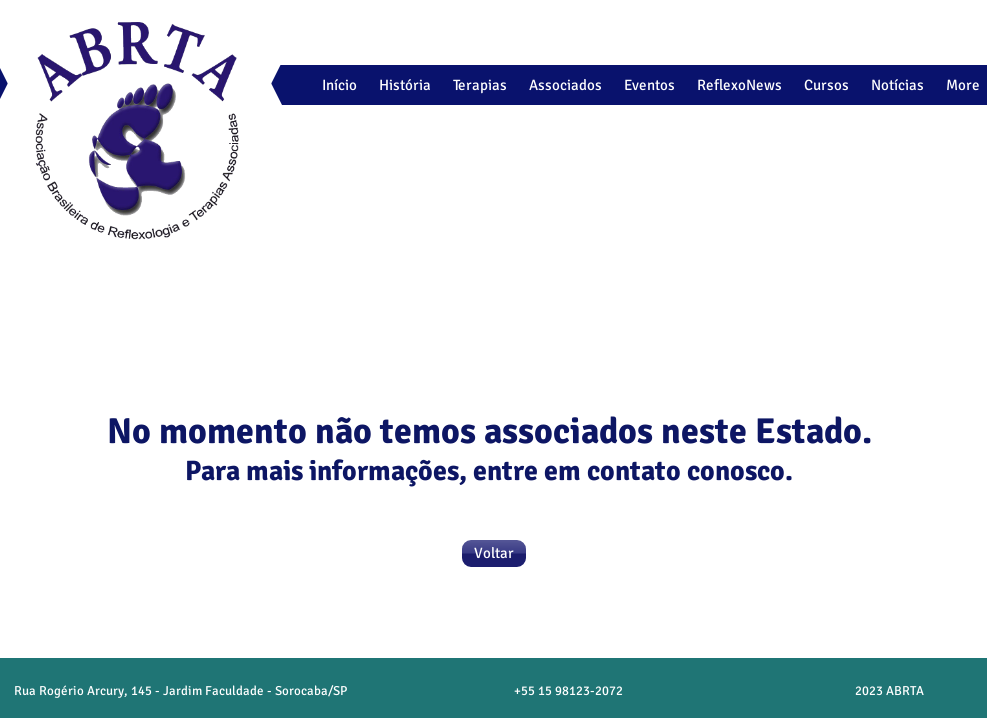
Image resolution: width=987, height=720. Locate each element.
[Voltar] (494, 553)
